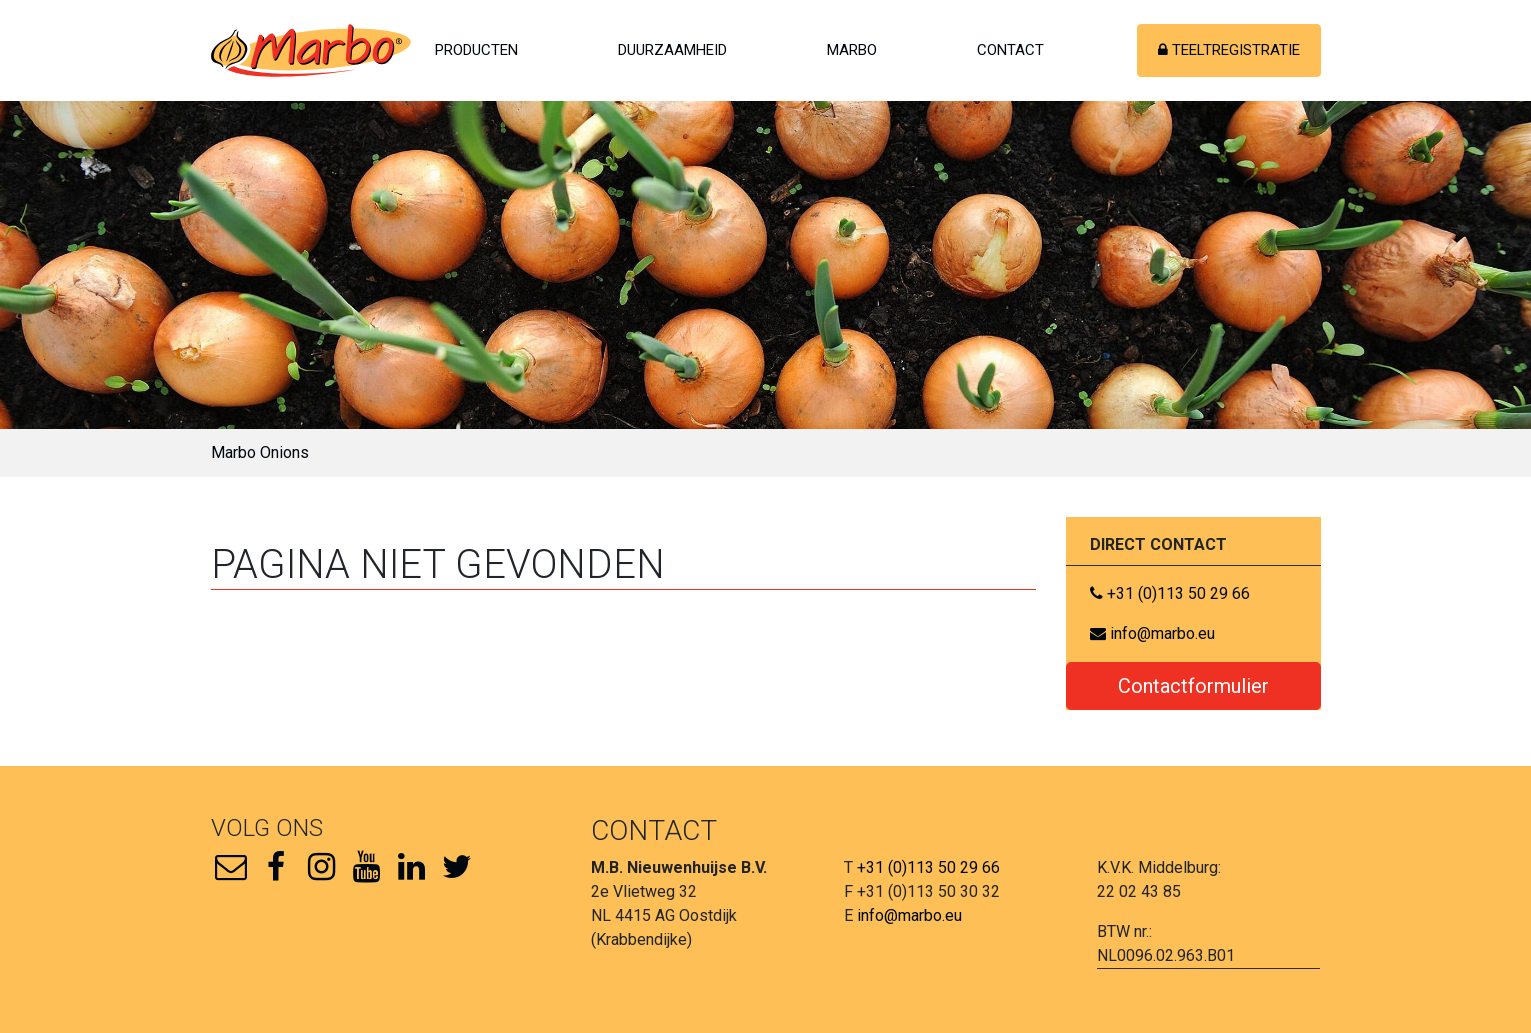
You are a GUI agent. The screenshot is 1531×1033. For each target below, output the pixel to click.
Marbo (852, 50)
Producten (476, 50)
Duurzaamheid (672, 50)
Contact (1010, 50)
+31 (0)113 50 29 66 (1170, 593)
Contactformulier (1193, 686)
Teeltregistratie (1229, 50)
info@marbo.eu (1152, 633)
